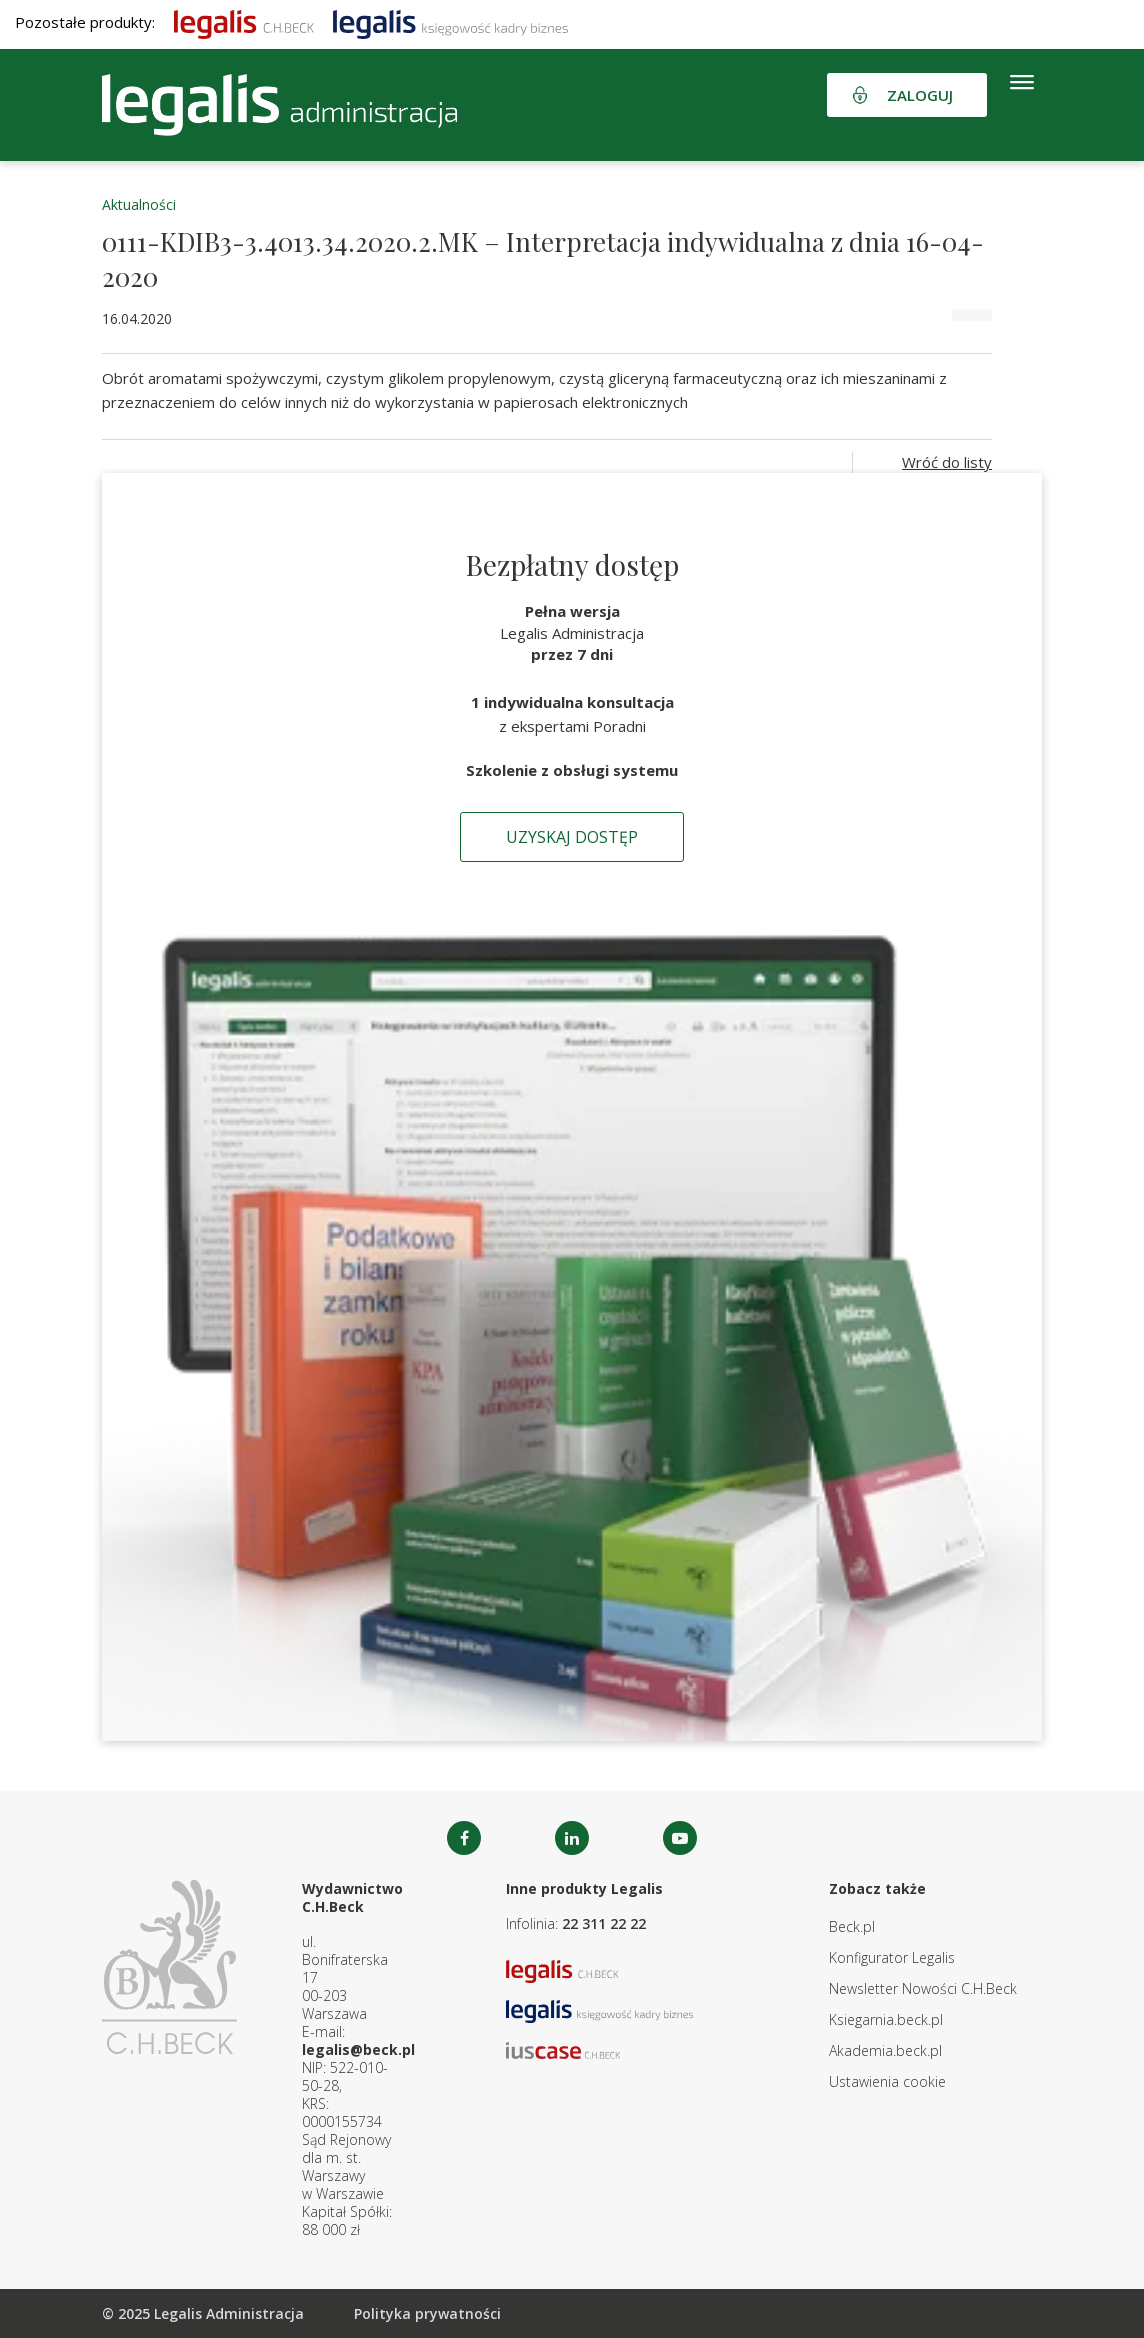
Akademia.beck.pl (885, 2050)
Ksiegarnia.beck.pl (886, 2019)
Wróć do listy (947, 462)
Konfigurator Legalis (892, 1957)
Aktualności (139, 204)
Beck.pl (852, 1926)
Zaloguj (920, 95)
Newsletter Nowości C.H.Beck (923, 1988)
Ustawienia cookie (887, 2081)
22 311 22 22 (604, 1923)
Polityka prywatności (427, 2313)
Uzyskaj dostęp (572, 837)
